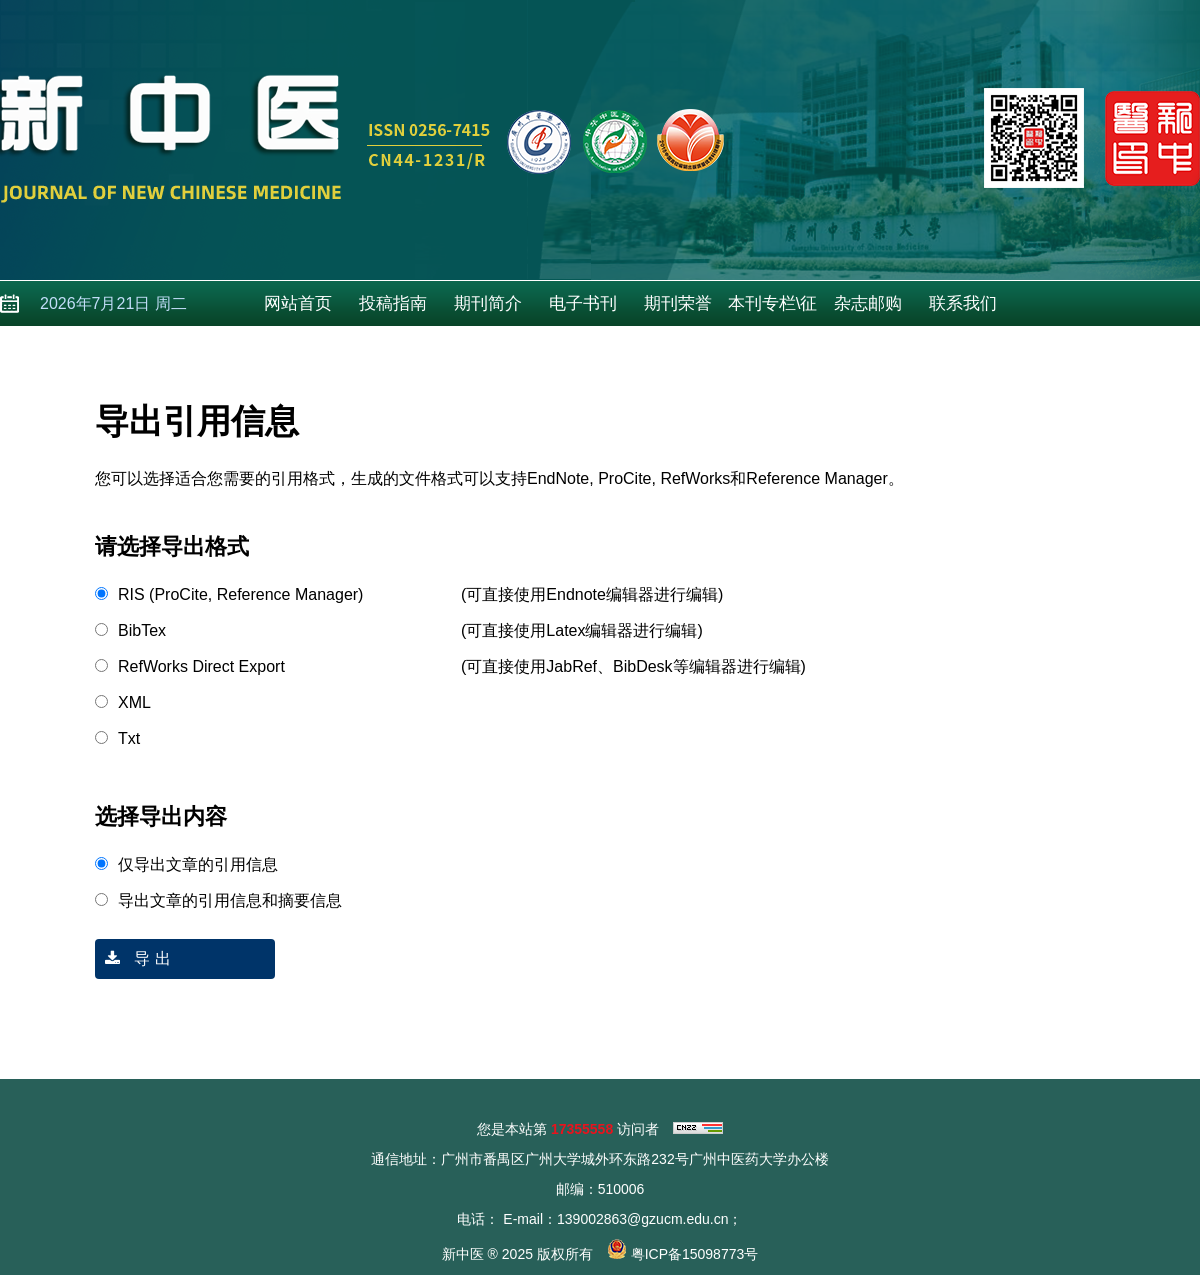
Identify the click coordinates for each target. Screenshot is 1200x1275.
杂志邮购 (868, 303)
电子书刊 (583, 303)
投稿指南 (393, 303)
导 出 (133, 958)
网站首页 (298, 303)
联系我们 (963, 303)
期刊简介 (488, 303)
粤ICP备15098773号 (695, 1254)
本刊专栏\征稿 (773, 310)
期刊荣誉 (678, 303)
